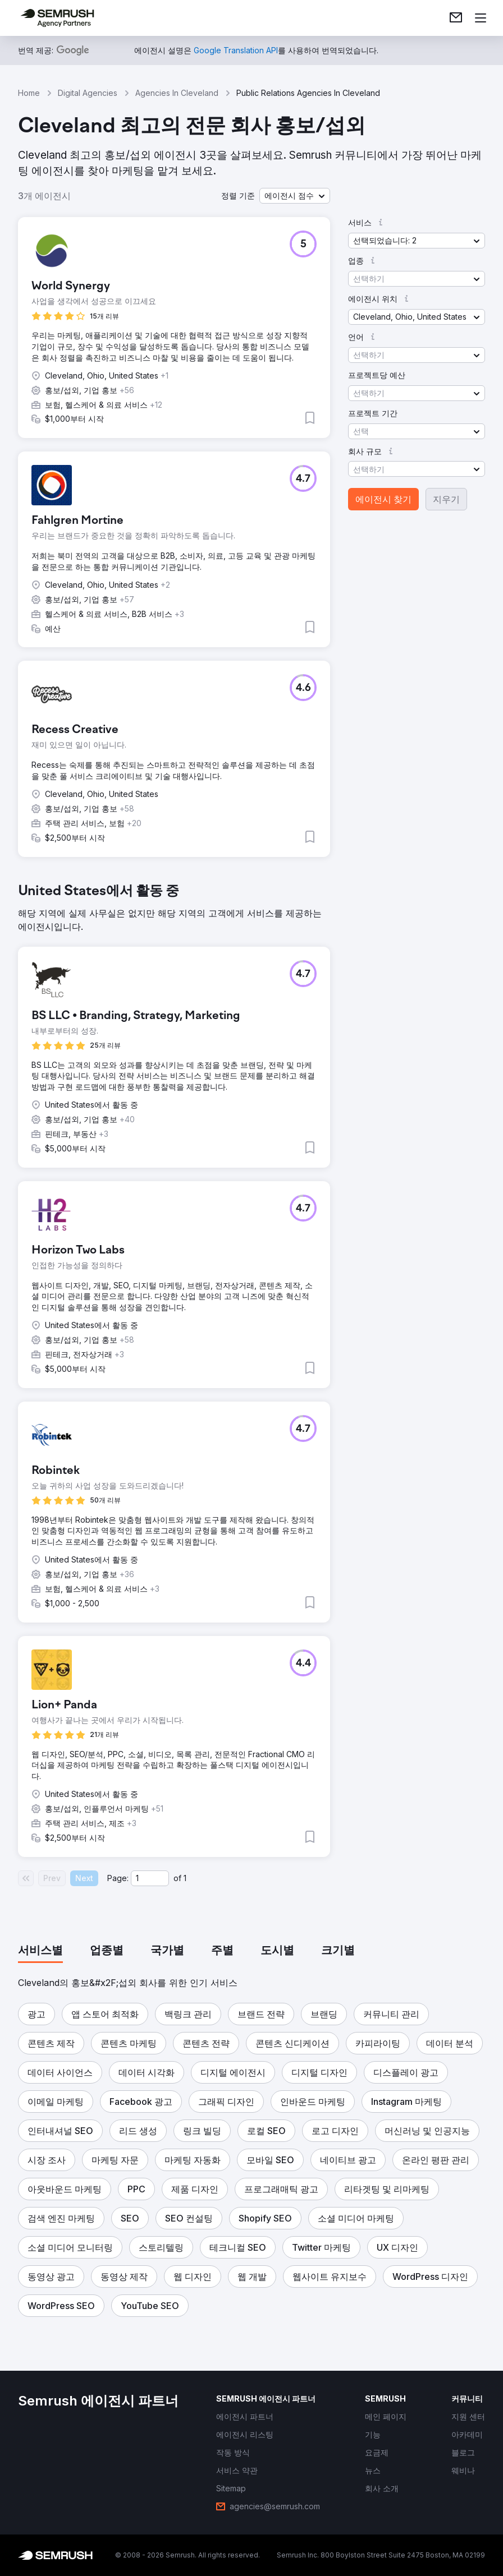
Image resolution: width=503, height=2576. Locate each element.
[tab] (40, 1951)
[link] (456, 18)
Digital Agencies (87, 93)
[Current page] (149, 1878)
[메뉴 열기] (480, 18)
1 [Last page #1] (185, 1878)
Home (29, 93)
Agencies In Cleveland (176, 93)
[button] (294, 196)
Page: (118, 1878)
